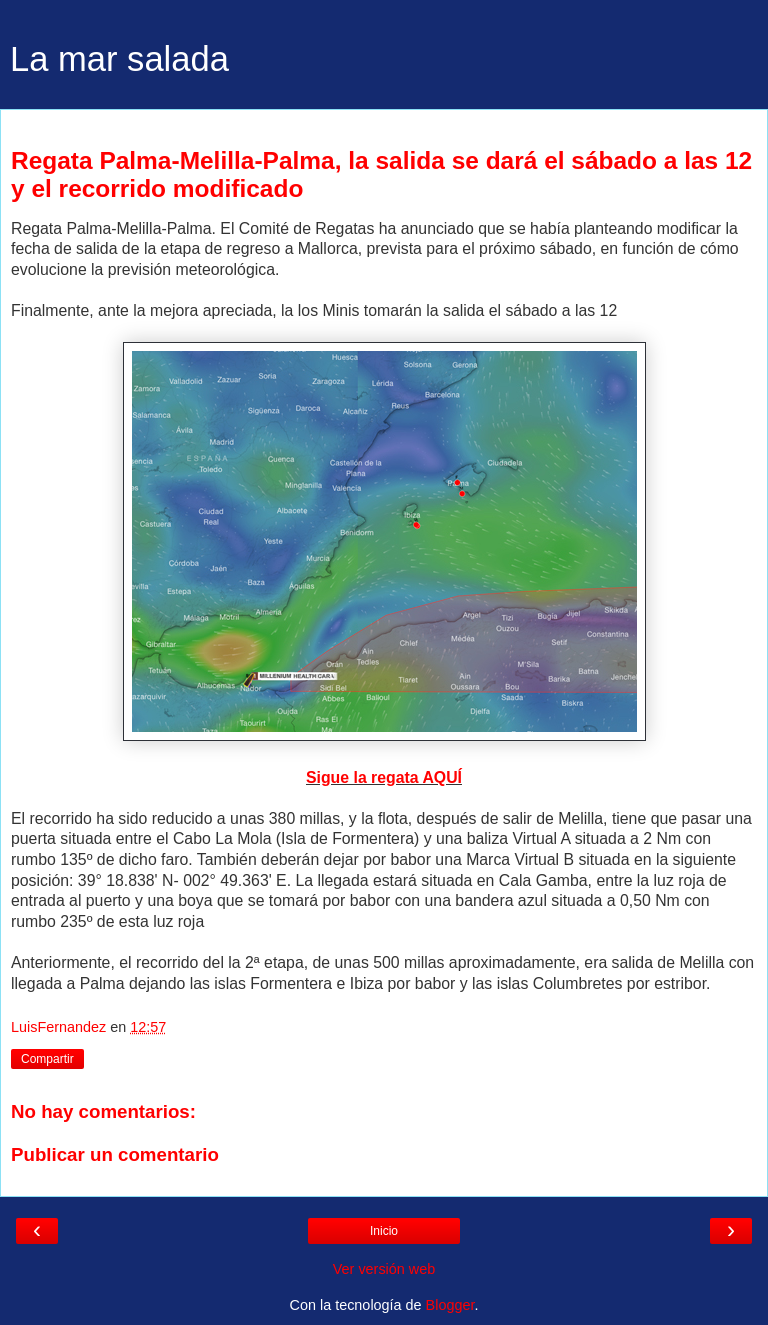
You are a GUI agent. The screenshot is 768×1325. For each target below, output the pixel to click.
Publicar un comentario (115, 1154)
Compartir (47, 1059)
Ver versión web (384, 1269)
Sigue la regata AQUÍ (384, 777)
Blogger (450, 1305)
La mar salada (119, 59)
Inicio (384, 1231)
